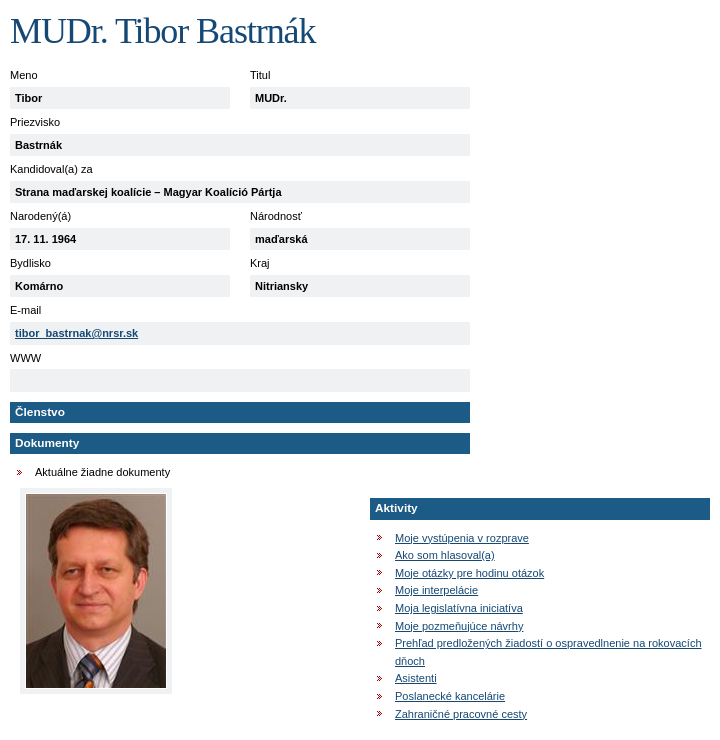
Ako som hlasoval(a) (445, 555)
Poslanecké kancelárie (450, 696)
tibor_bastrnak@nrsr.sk (76, 333)
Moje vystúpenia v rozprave (462, 538)
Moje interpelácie (436, 590)
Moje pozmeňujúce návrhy (459, 626)
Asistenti (416, 678)
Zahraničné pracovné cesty (461, 714)
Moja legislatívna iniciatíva (459, 608)
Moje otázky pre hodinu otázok (469, 573)
